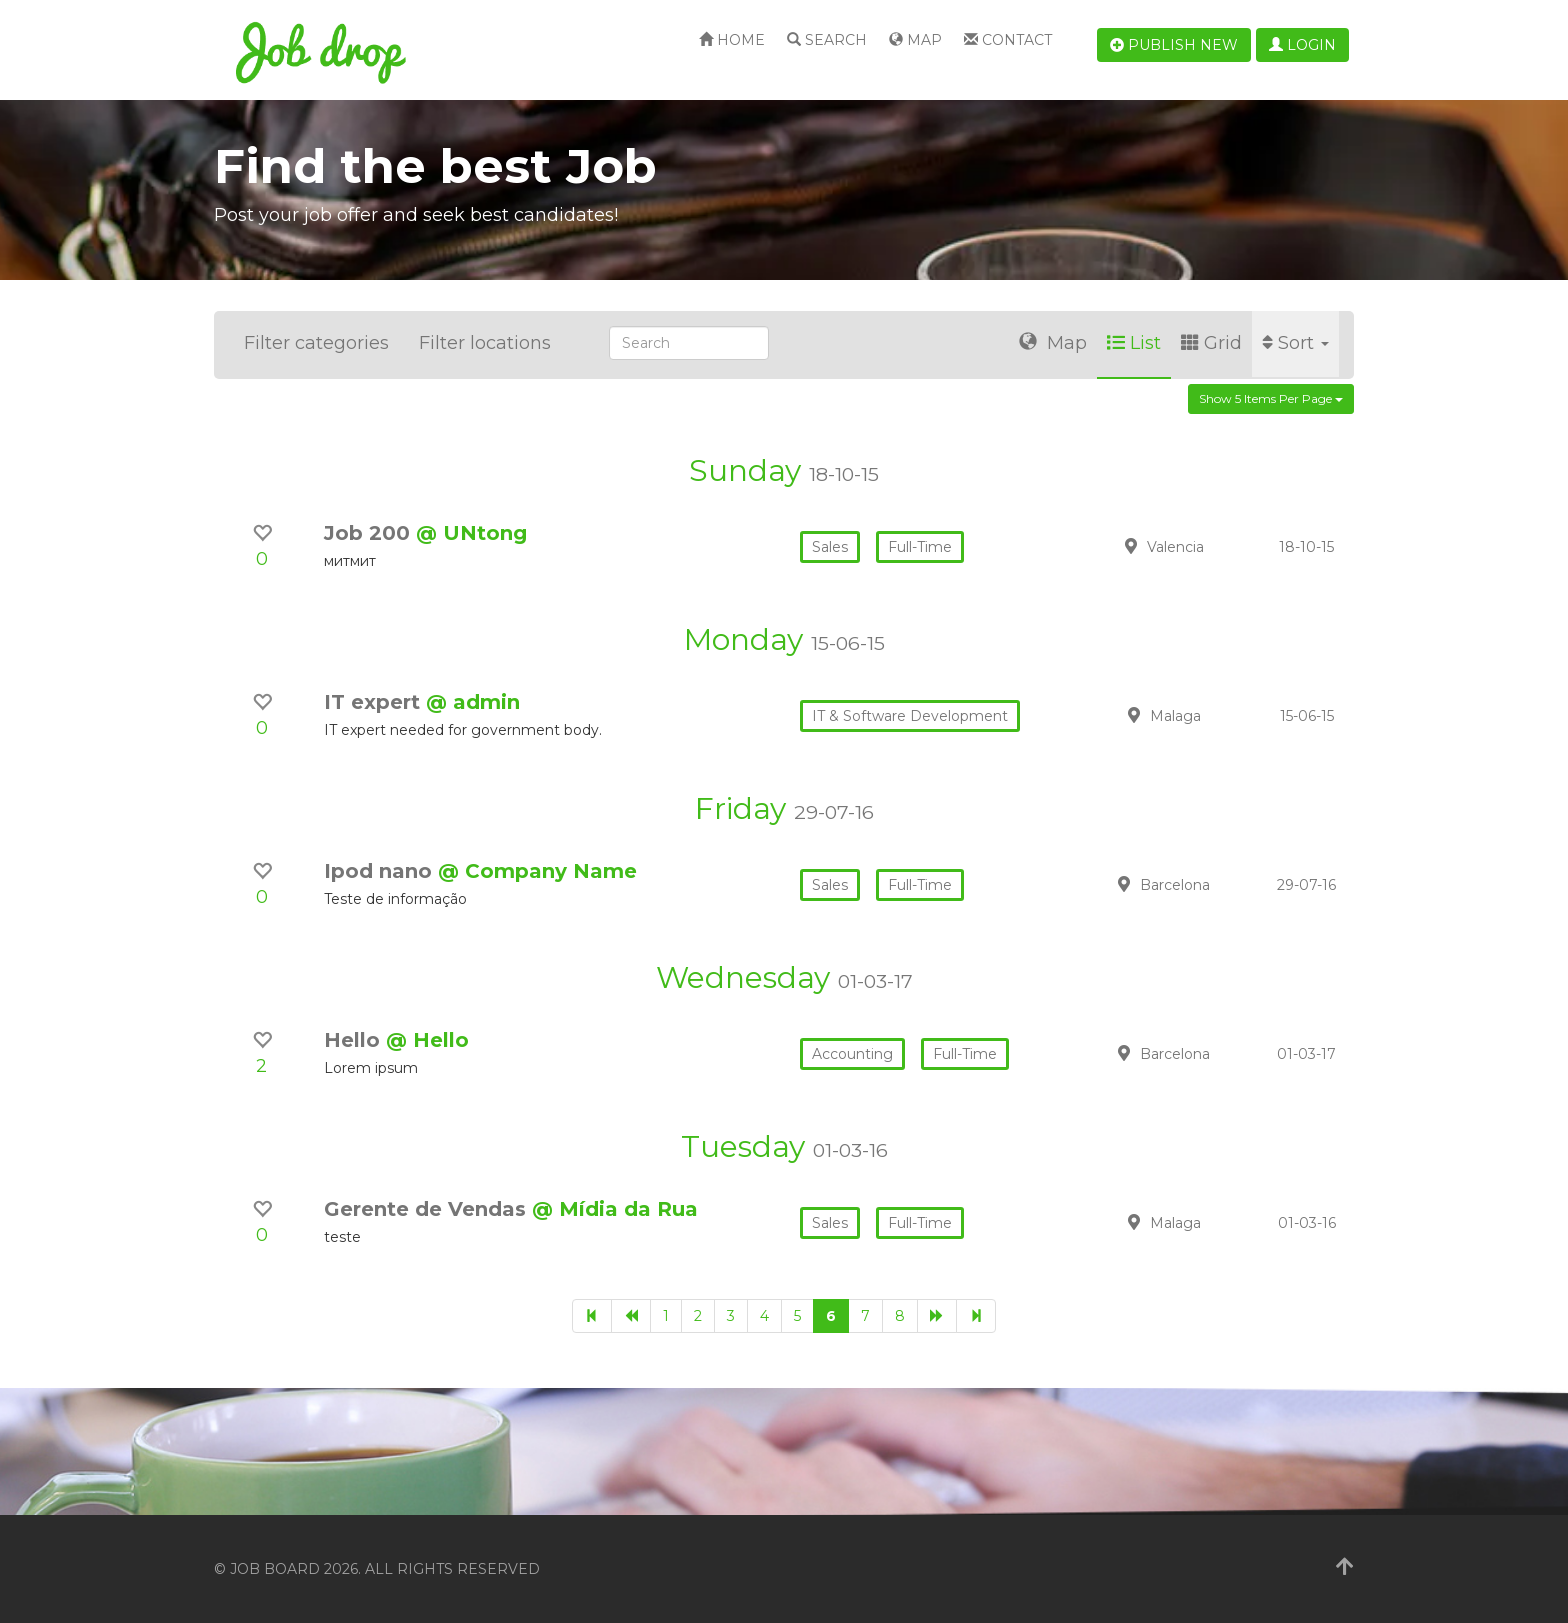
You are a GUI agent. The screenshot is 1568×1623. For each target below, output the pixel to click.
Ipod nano (381, 871)
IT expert (375, 702)
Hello (355, 1040)
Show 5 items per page (1271, 398)
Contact (1008, 40)
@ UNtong (471, 533)
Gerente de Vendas (428, 1209)
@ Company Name (537, 871)
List (1134, 343)
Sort (1295, 343)
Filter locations (485, 343)
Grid (1211, 343)
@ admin (473, 702)
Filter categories (316, 343)
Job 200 (370, 533)
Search (827, 40)
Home (732, 40)
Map (915, 40)
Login (1302, 45)
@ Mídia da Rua (615, 1209)
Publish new (1174, 45)
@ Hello (427, 1040)
